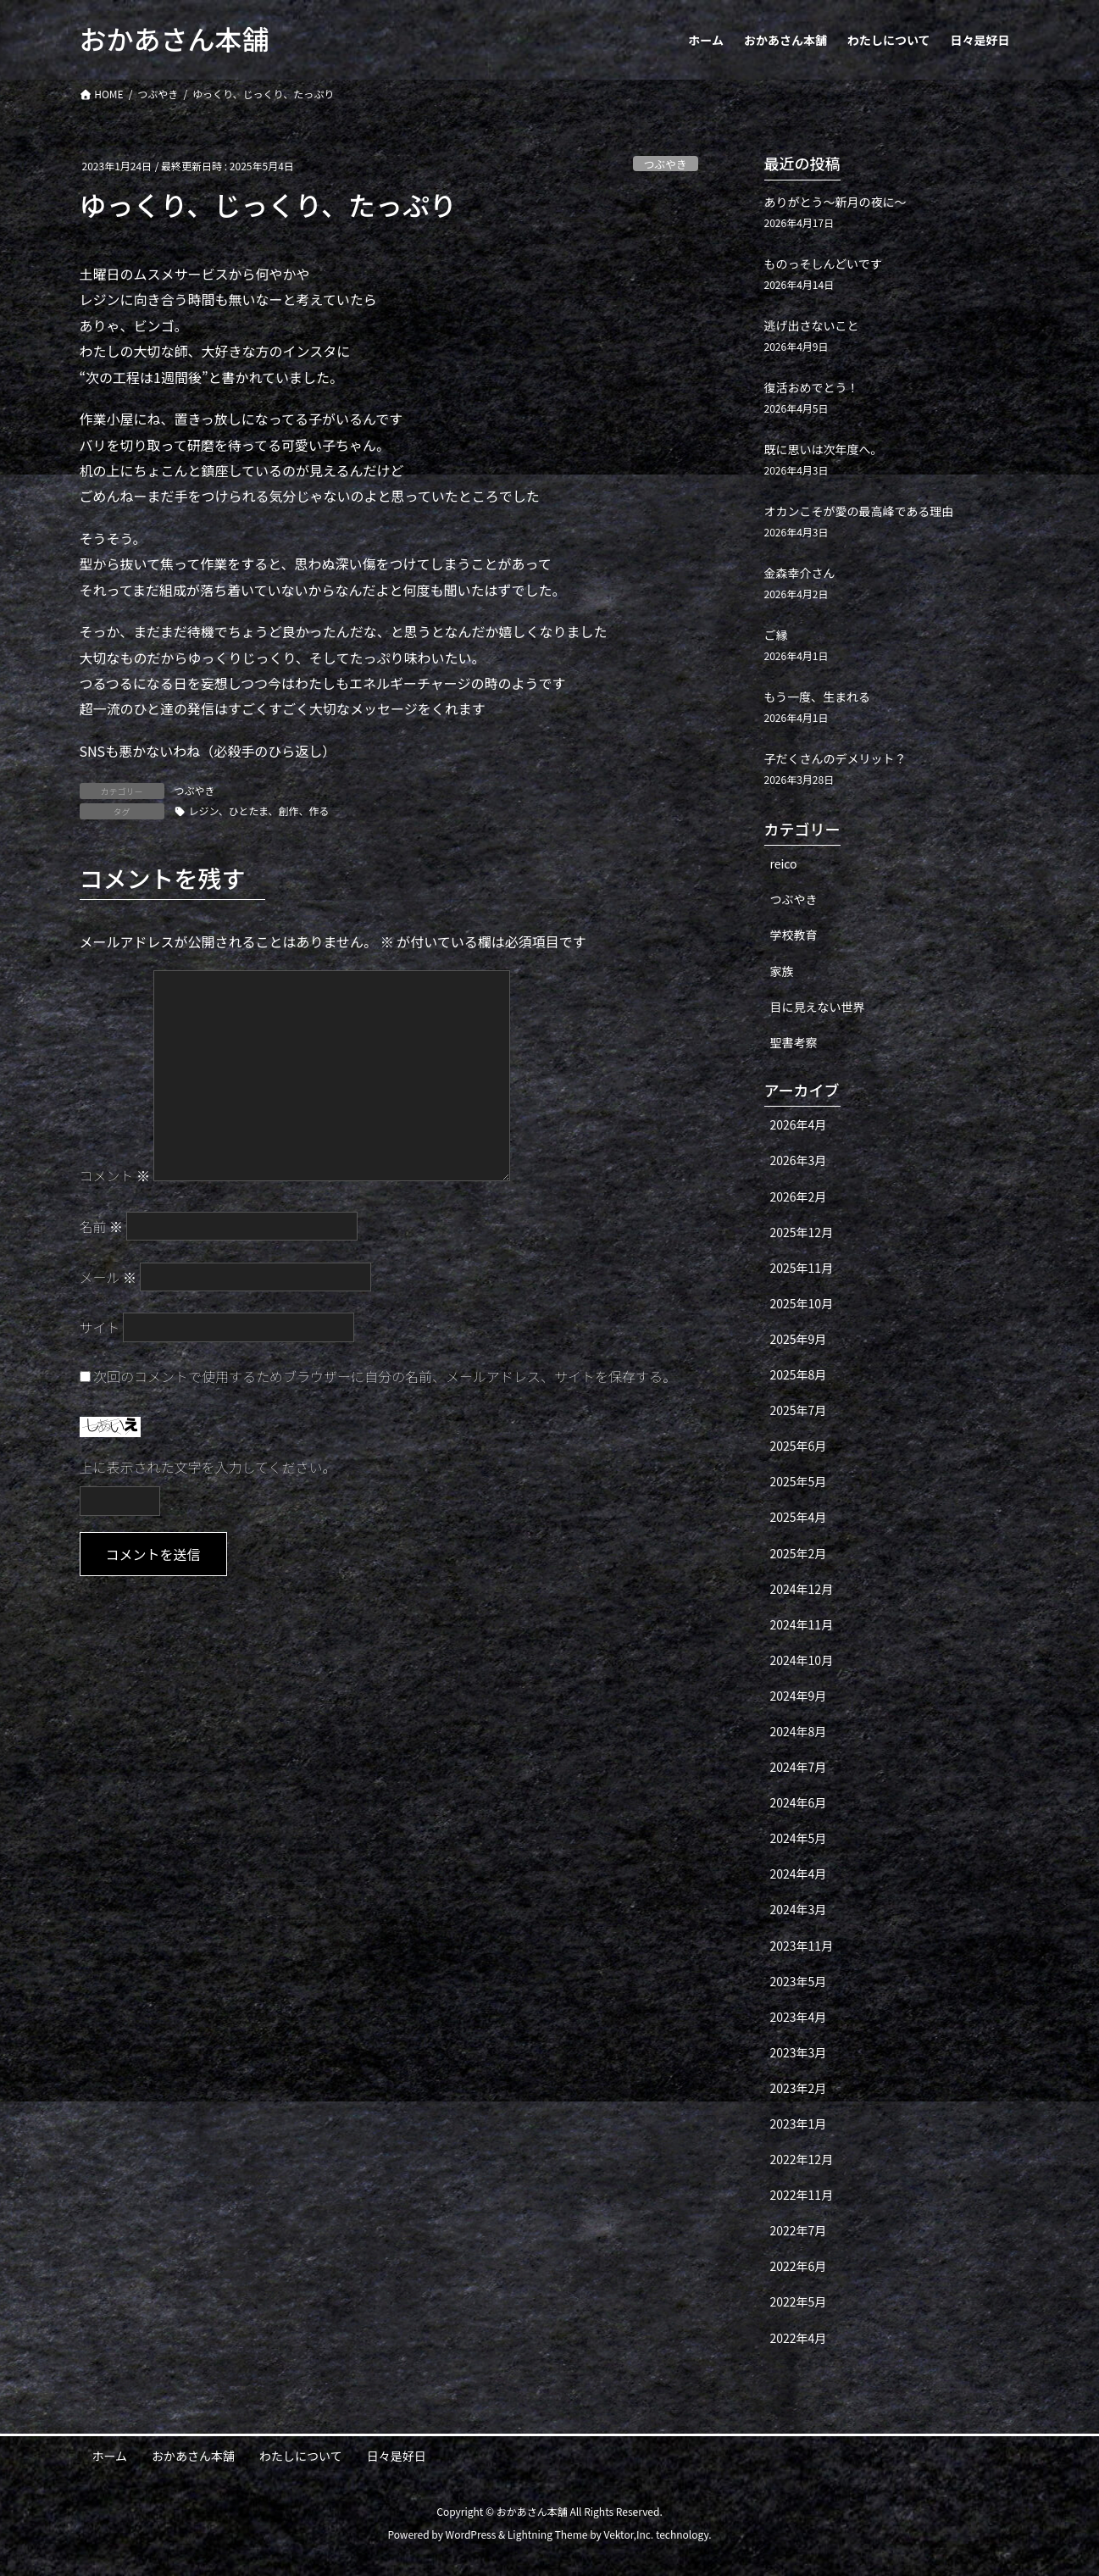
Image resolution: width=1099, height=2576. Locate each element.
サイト (100, 1327)
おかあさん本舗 (193, 2455)
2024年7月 (798, 1766)
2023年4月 (798, 2016)
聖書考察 (794, 1042)
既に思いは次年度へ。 (823, 449)
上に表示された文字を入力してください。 (208, 1467)
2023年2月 (798, 2087)
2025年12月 (802, 1232)
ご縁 (776, 634)
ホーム (110, 2455)
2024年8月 (798, 1731)
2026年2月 (798, 1196)
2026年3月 (798, 1160)
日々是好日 (396, 2455)
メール (108, 1277)
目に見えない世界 (817, 1006)
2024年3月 (798, 1909)
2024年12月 (802, 1588)
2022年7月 (798, 2230)
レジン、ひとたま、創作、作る (259, 810)
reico (783, 863)
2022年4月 (798, 2337)
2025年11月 (802, 1267)
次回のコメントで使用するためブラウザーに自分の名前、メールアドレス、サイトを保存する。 (384, 1376)
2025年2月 (798, 1553)
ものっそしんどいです (823, 263)
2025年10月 (802, 1303)
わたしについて (300, 2455)
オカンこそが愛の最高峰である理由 (859, 510)
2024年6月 (798, 1802)
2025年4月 (798, 1516)
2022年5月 (798, 2301)
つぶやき (665, 164)
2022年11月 (802, 2194)
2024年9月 (798, 1695)
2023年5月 (798, 1981)
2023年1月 (798, 2123)
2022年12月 (802, 2159)
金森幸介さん (799, 572)
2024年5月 (798, 1837)
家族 (782, 971)
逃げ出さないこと (811, 325)
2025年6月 (798, 1445)
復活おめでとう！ (811, 387)
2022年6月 (798, 2265)
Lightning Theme (548, 2534)
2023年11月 (802, 1945)
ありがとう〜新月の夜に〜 (835, 201)
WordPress (471, 2534)
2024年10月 (802, 1660)
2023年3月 (798, 2052)
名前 (102, 1226)
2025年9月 (798, 1338)
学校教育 (794, 934)
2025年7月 (798, 1410)
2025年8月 (798, 1374)
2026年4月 (798, 1124)
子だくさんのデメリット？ (835, 758)
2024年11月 (802, 1624)
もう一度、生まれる (817, 696)
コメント (115, 1175)
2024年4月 (798, 1873)
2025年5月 (798, 1481)
